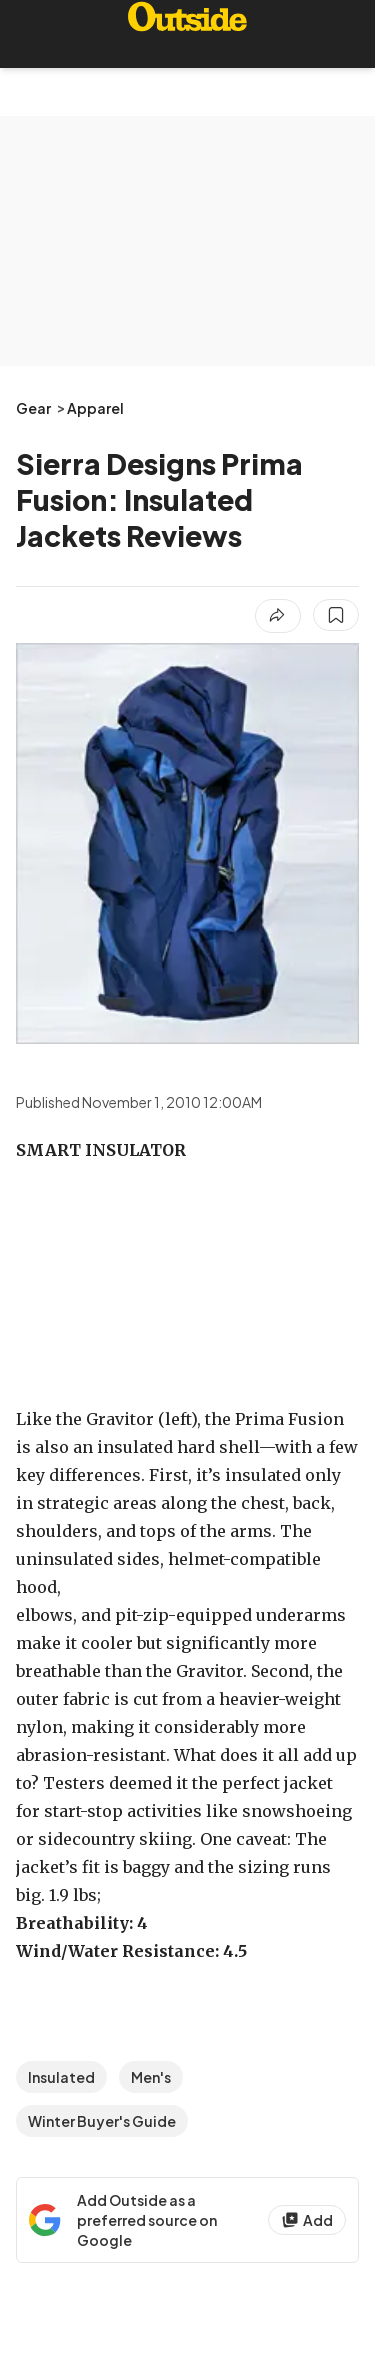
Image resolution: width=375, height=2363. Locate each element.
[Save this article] (336, 615)
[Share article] (278, 616)
